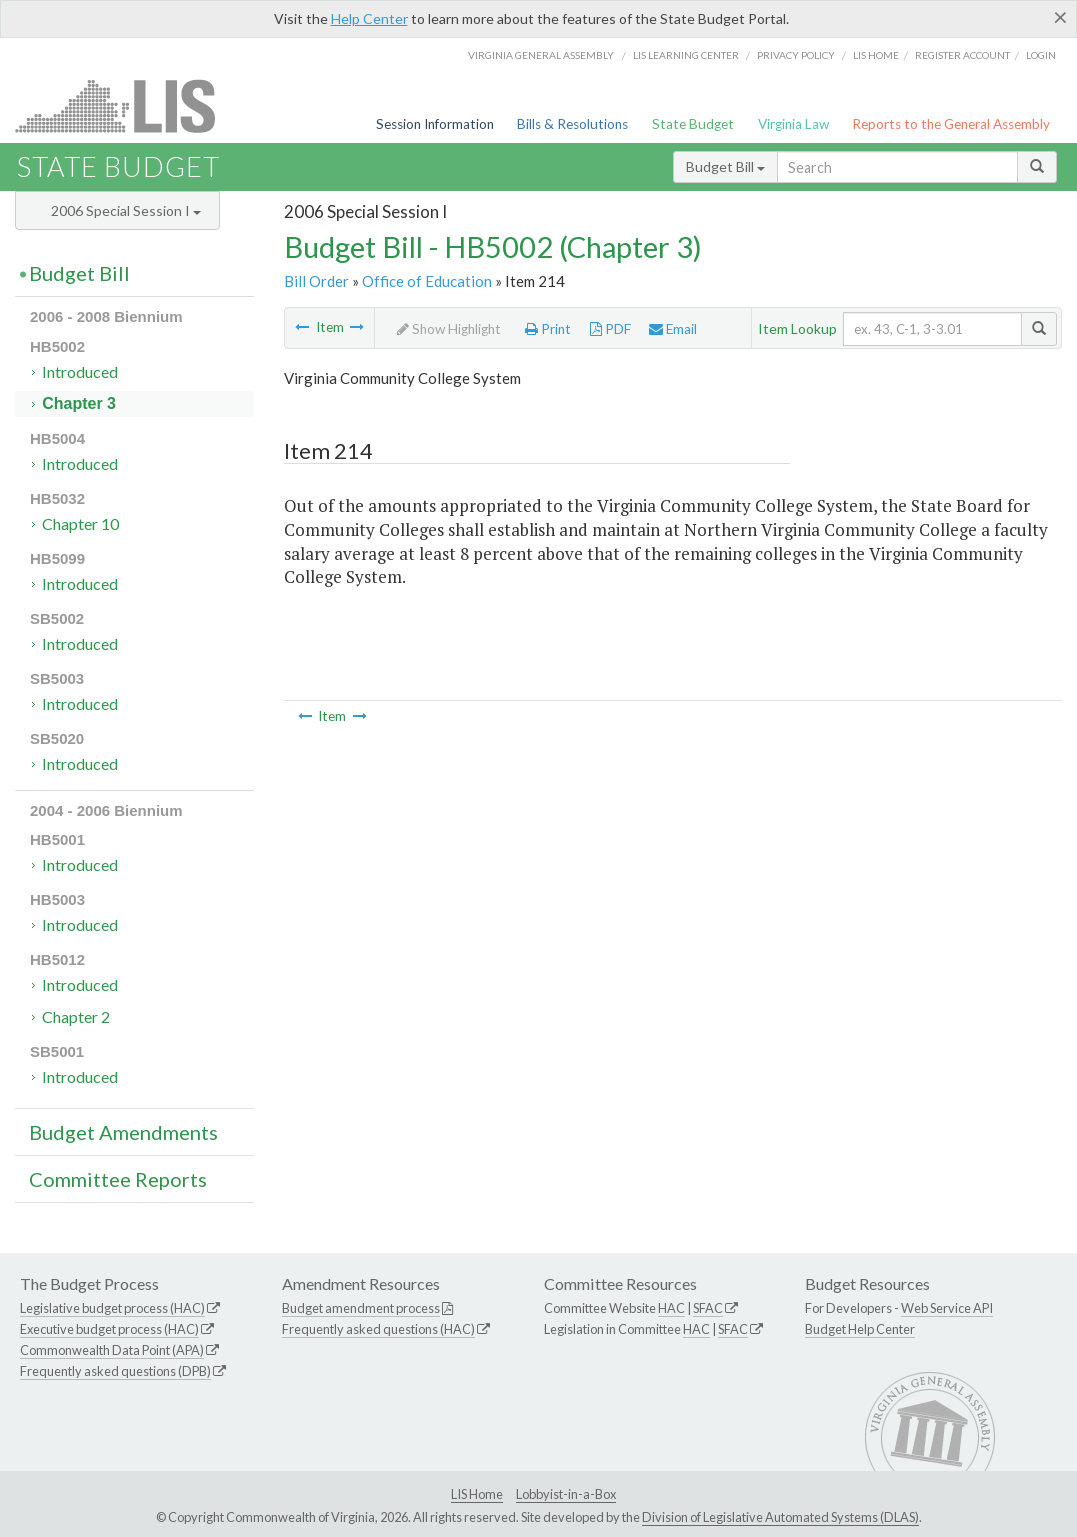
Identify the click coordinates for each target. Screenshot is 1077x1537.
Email (673, 329)
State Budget (693, 124)
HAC (671, 1308)
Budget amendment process (361, 1308)
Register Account (962, 55)
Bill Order (316, 281)
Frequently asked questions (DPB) (115, 1371)
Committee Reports (118, 1179)
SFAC (708, 1308)
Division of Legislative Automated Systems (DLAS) (780, 1517)
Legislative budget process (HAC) (112, 1308)
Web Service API (947, 1308)
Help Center (369, 18)
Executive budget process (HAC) (109, 1329)
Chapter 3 (79, 403)
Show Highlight (449, 329)
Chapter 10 (80, 523)
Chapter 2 (76, 1016)
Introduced (80, 371)
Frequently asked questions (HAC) (378, 1329)
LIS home (876, 55)
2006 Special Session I (126, 210)
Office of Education (427, 281)
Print (548, 329)
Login (1041, 55)
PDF (610, 329)
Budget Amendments (123, 1132)
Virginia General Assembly (541, 55)
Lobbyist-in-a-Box (566, 1494)
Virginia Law (793, 124)
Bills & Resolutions (572, 124)
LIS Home (477, 1494)
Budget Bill (725, 166)
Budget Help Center (860, 1329)
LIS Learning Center (686, 55)
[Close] (1060, 17)
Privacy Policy (796, 55)
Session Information (435, 124)
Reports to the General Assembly (951, 124)
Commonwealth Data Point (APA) (112, 1350)
